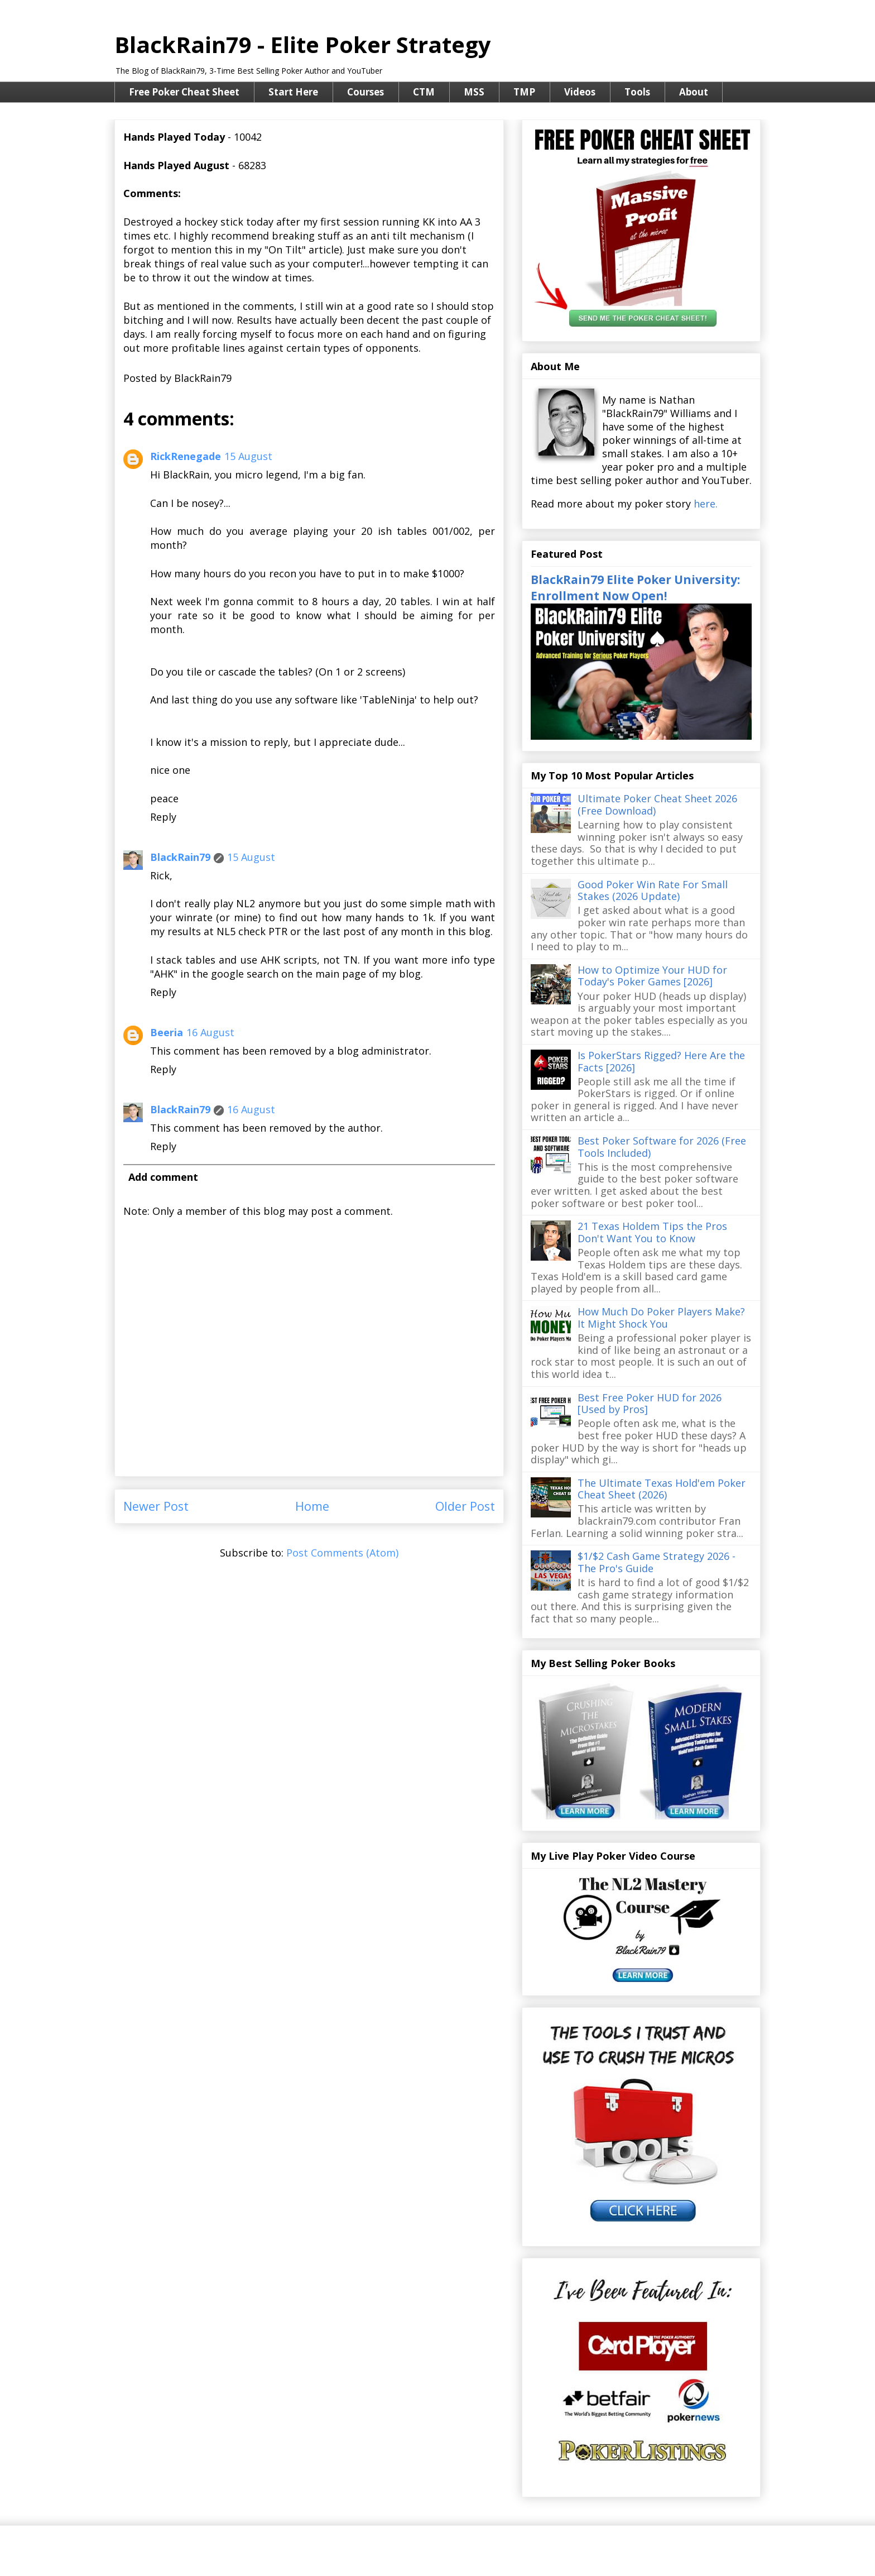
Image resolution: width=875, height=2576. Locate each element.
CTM (424, 91)
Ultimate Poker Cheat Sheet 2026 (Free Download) (657, 804)
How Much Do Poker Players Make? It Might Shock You (661, 1317)
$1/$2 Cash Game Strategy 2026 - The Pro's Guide (656, 1562)
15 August (248, 456)
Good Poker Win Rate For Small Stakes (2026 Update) (653, 890)
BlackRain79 (180, 857)
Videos (579, 91)
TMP (524, 91)
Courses (365, 91)
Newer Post (156, 1506)
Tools (637, 91)
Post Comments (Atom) (342, 1552)
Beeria (166, 1032)
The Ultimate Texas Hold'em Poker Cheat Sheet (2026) (662, 1489)
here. (706, 503)
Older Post (465, 1506)
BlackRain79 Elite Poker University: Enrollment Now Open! (635, 587)
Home (312, 1506)
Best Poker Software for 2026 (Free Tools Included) (662, 1147)
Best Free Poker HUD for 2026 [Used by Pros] (650, 1403)
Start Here (293, 91)
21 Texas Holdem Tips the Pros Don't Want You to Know (652, 1232)
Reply (163, 816)
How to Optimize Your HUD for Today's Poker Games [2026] (652, 976)
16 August (210, 1032)
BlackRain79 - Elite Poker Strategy (302, 44)
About (693, 91)
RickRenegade (185, 456)
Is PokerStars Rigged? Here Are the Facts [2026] (661, 1061)
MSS (474, 91)
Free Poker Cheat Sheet (184, 91)
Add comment (163, 1177)
